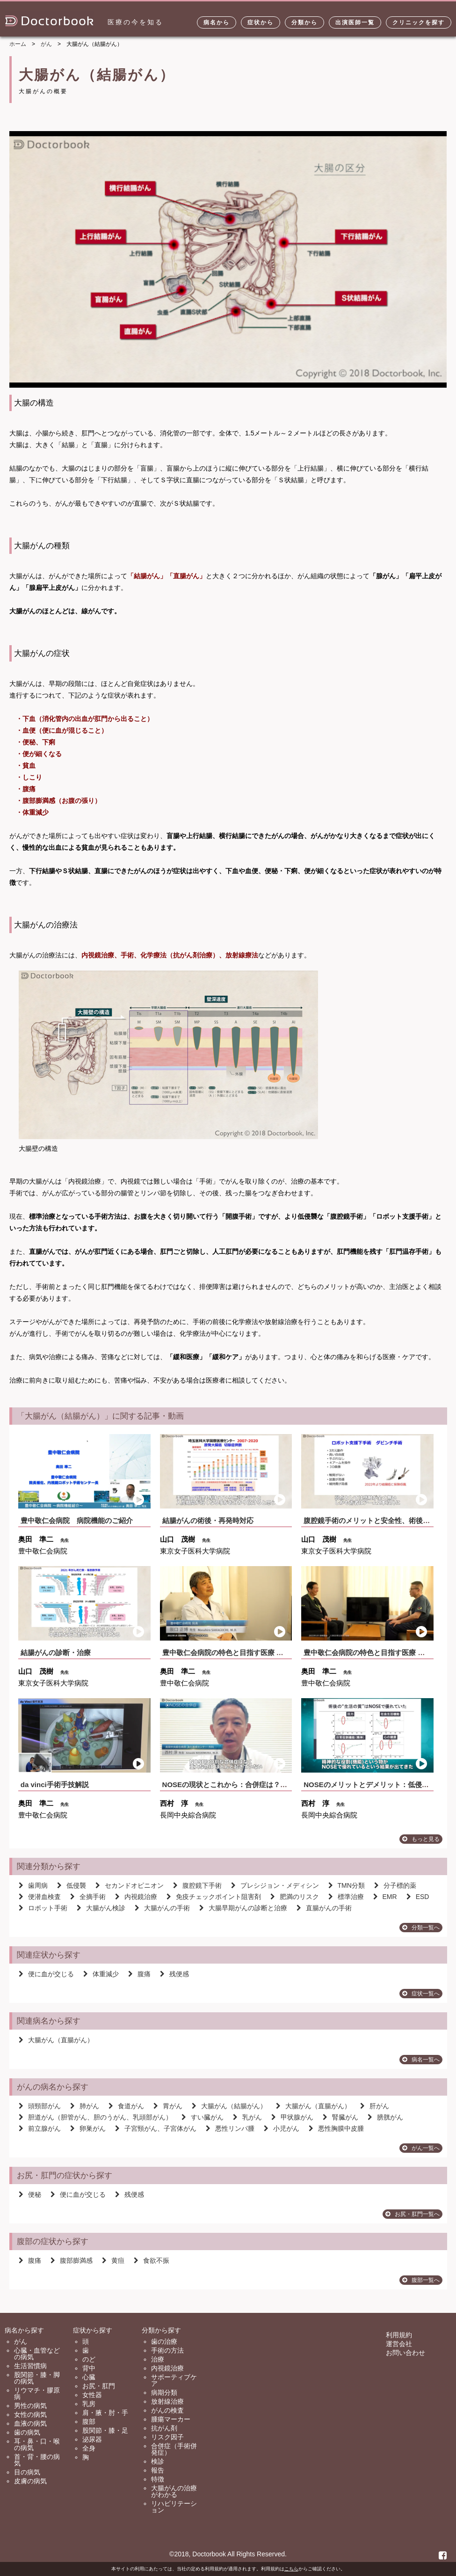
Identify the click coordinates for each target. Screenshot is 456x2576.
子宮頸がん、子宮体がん (155, 2128)
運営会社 (399, 2344)
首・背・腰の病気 (37, 2460)
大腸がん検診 (101, 1908)
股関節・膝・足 (105, 2430)
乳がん (247, 2117)
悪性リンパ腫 (230, 2128)
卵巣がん (88, 2128)
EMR (385, 1896)
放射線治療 (167, 2401)
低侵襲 (71, 1885)
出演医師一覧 (355, 22)
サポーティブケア (174, 2380)
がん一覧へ (421, 2148)
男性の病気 (30, 2405)
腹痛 (139, 1974)
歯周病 (33, 1885)
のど (88, 2359)
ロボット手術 (43, 1908)
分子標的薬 (395, 1885)
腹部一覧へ (421, 2280)
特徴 (157, 2479)
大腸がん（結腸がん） (229, 2106)
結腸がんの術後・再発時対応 (207, 1520)
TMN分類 (346, 1885)
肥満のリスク (294, 1896)
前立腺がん (40, 2128)
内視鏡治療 (136, 1896)
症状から (260, 22)
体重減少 (101, 1974)
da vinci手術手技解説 (55, 1784)
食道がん (126, 2106)
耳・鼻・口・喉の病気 (37, 2444)
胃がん (167, 2106)
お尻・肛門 (98, 2386)
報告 (157, 2470)
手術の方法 (167, 2350)
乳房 (88, 2403)
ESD (417, 1896)
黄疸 (113, 2260)
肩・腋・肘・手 (105, 2412)
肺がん (84, 2106)
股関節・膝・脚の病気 (37, 2378)
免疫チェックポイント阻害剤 (213, 1896)
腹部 (88, 2421)
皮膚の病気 (30, 2481)
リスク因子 (167, 2437)
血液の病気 (30, 2423)
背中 (88, 2368)
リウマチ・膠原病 (37, 2393)
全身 (88, 2448)
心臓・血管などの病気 (37, 2354)
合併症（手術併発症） (174, 2449)
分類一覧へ (421, 1927)
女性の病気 (30, 2414)
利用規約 (399, 2335)
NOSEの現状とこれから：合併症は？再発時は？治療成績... (255, 1784)
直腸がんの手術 (324, 1908)
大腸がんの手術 (162, 1908)
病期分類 (164, 2392)
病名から (216, 22)
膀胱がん (385, 2117)
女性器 (92, 2395)
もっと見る (421, 1839)
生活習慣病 (30, 2366)
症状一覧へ (421, 1993)
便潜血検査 (40, 1896)
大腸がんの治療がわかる (174, 2491)
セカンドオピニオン (129, 1885)
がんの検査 (167, 2410)
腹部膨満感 (72, 2260)
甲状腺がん (292, 2117)
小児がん (281, 2128)
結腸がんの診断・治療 (56, 1652)
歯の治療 (164, 2341)
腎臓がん (340, 2117)
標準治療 (346, 1896)
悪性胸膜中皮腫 (336, 2128)
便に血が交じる (46, 1974)
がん (20, 2341)
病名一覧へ (421, 2059)
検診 (157, 2461)
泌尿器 (92, 2439)
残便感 (174, 1974)
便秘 (30, 2194)
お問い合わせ (405, 2352)
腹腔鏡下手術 (197, 1885)
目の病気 (27, 2472)
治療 (157, 2359)
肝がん (374, 2106)
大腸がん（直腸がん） (56, 2040)
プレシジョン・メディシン (275, 1885)
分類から (304, 22)
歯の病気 (27, 2432)
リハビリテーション (174, 2507)
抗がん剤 (164, 2428)
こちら (291, 2568)
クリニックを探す (418, 22)
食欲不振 (151, 2260)
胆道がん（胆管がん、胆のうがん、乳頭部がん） (95, 2117)
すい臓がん (202, 2117)
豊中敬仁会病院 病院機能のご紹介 (77, 1520)
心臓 (88, 2377)
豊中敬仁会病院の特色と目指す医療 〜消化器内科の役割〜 (254, 1652)
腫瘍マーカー (170, 2419)
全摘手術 (88, 1896)
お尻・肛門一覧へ (412, 2214)
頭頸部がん (40, 2106)
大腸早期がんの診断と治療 (243, 1908)
